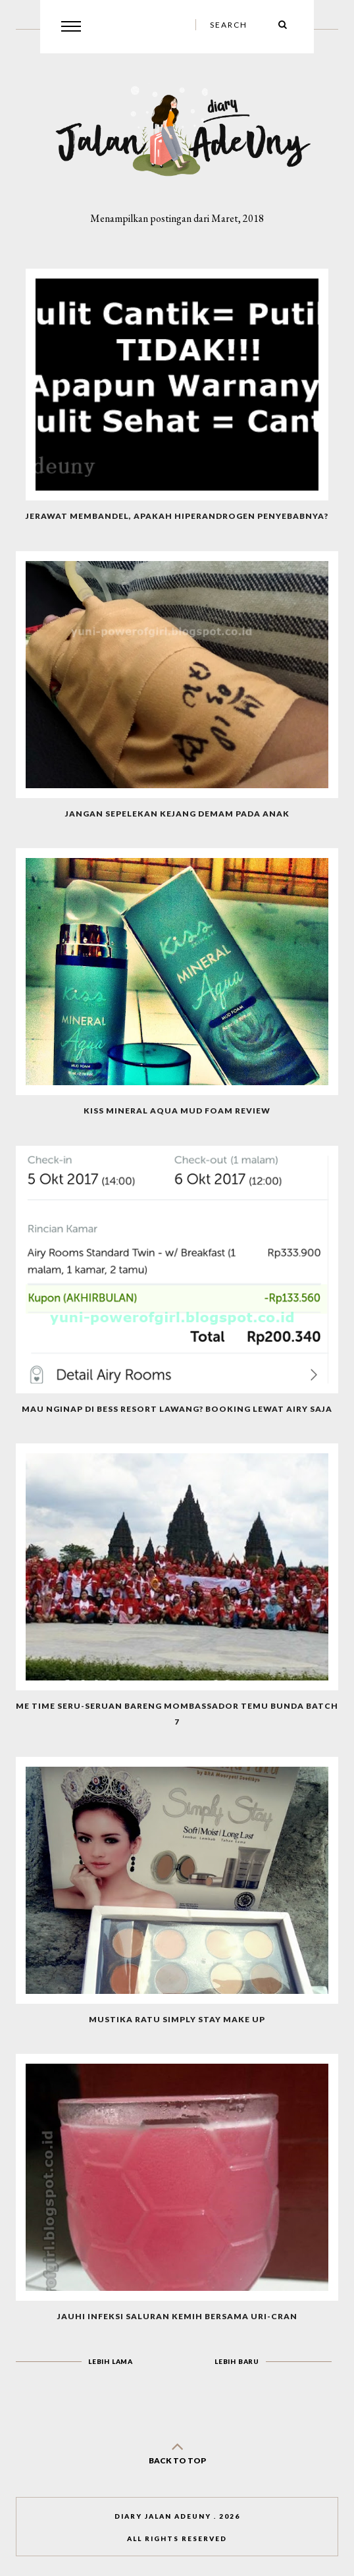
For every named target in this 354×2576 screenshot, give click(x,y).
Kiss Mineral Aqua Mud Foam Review (177, 1110)
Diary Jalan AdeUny (162, 2516)
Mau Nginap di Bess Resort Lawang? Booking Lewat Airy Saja (177, 1409)
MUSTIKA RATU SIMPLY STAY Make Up (177, 2019)
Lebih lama (110, 2361)
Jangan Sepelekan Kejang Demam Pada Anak (177, 813)
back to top (177, 2450)
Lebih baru (237, 2361)
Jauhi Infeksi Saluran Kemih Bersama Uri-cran (177, 2316)
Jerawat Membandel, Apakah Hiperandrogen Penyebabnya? (177, 516)
